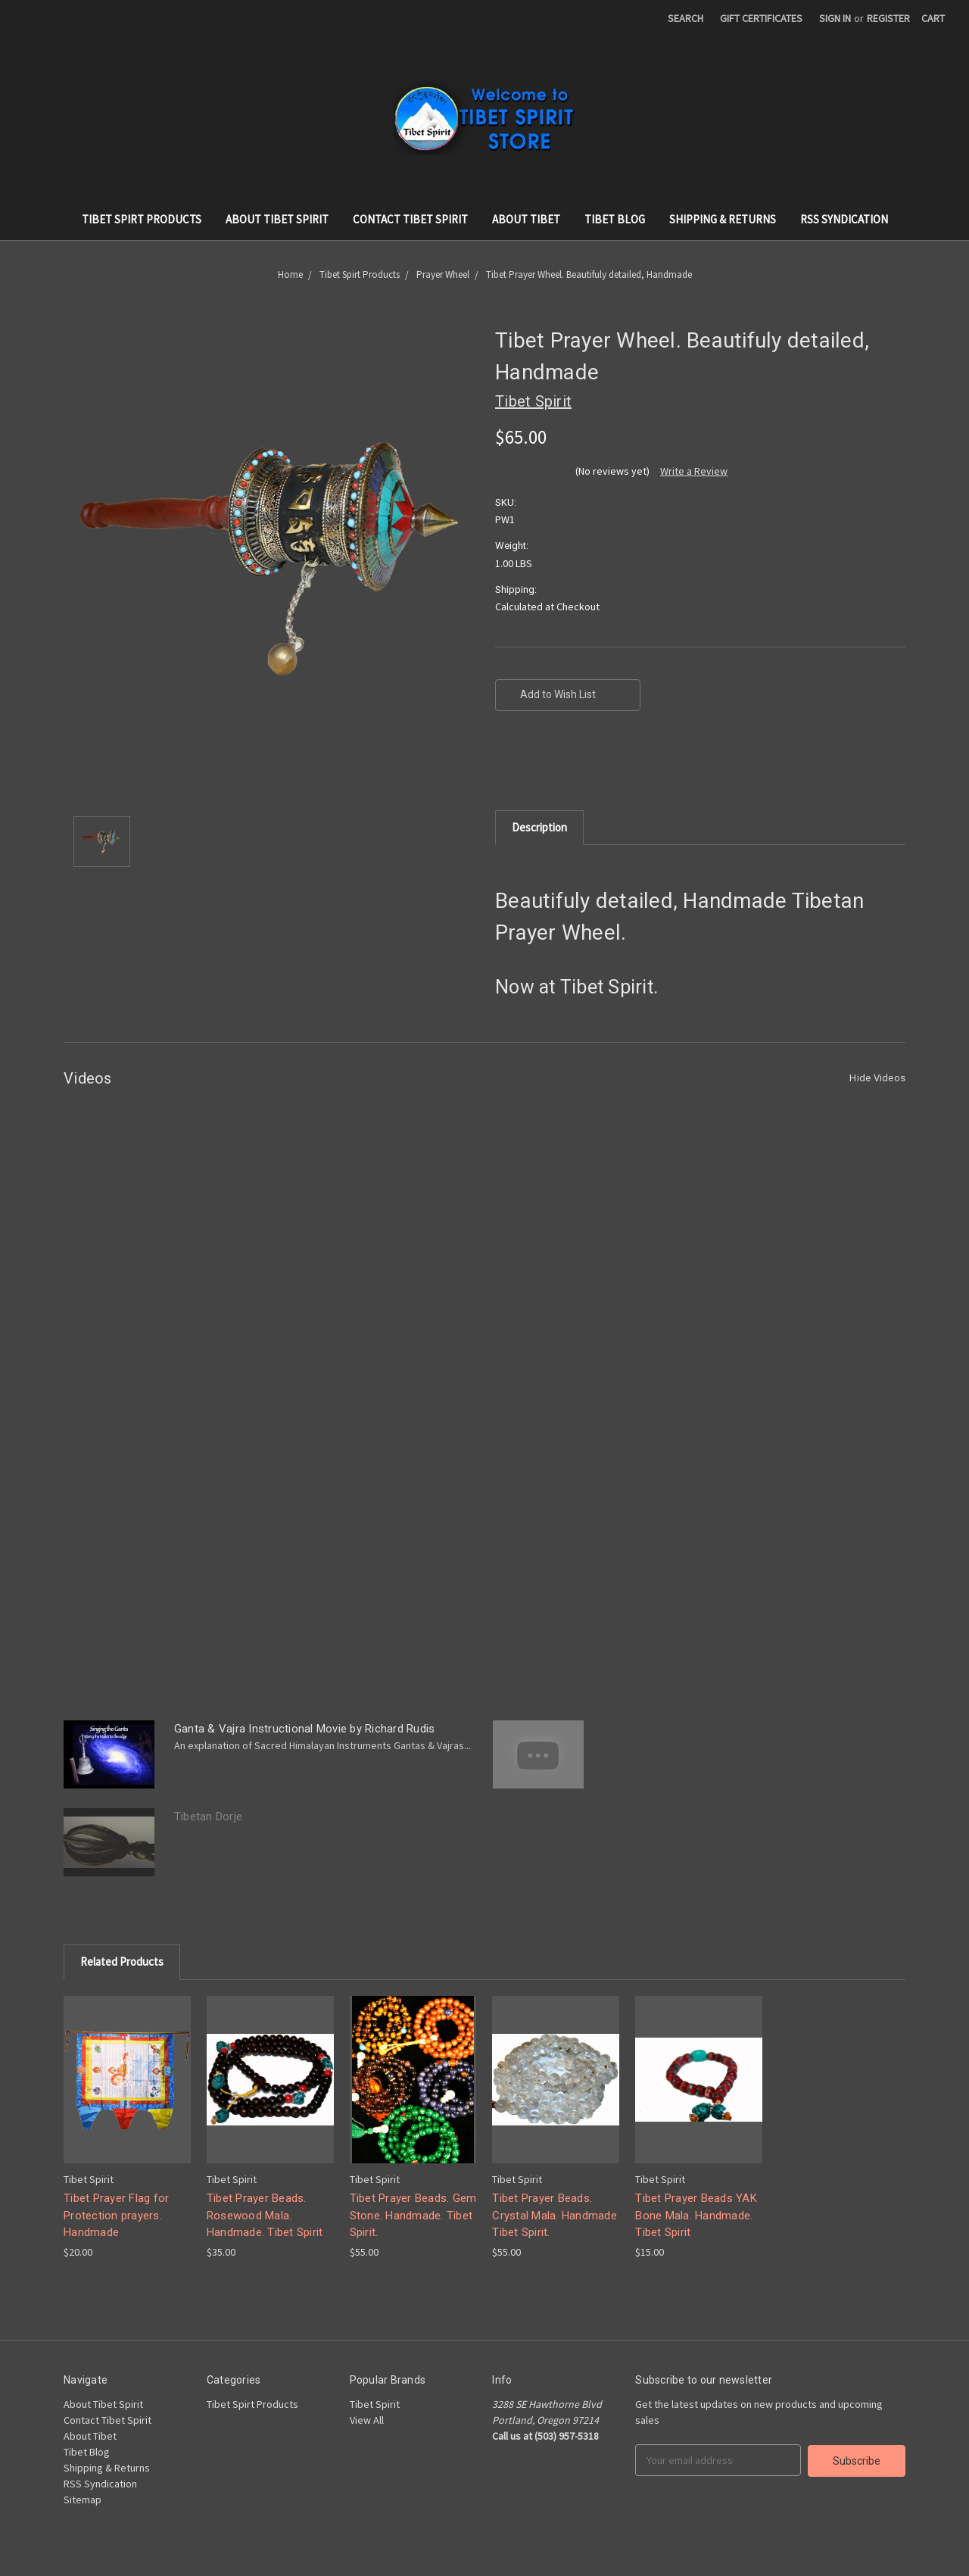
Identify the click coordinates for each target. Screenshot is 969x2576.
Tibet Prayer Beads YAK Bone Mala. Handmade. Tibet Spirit (696, 2215)
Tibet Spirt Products (141, 219)
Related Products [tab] (122, 1961)
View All (367, 2420)
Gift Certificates (761, 18)
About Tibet (526, 219)
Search (685, 18)
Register (888, 18)
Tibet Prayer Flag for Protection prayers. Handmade (116, 2215)
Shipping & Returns (722, 219)
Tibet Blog (614, 219)
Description (539, 827)
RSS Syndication (844, 219)
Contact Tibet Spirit (410, 219)
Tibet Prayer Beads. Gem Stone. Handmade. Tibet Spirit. (413, 2215)
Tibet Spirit (375, 2404)
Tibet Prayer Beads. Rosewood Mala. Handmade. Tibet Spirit (265, 2215)
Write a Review (694, 471)
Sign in (835, 18)
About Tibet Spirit (277, 219)
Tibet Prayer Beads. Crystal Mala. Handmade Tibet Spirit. (554, 2215)
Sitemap (82, 2499)
